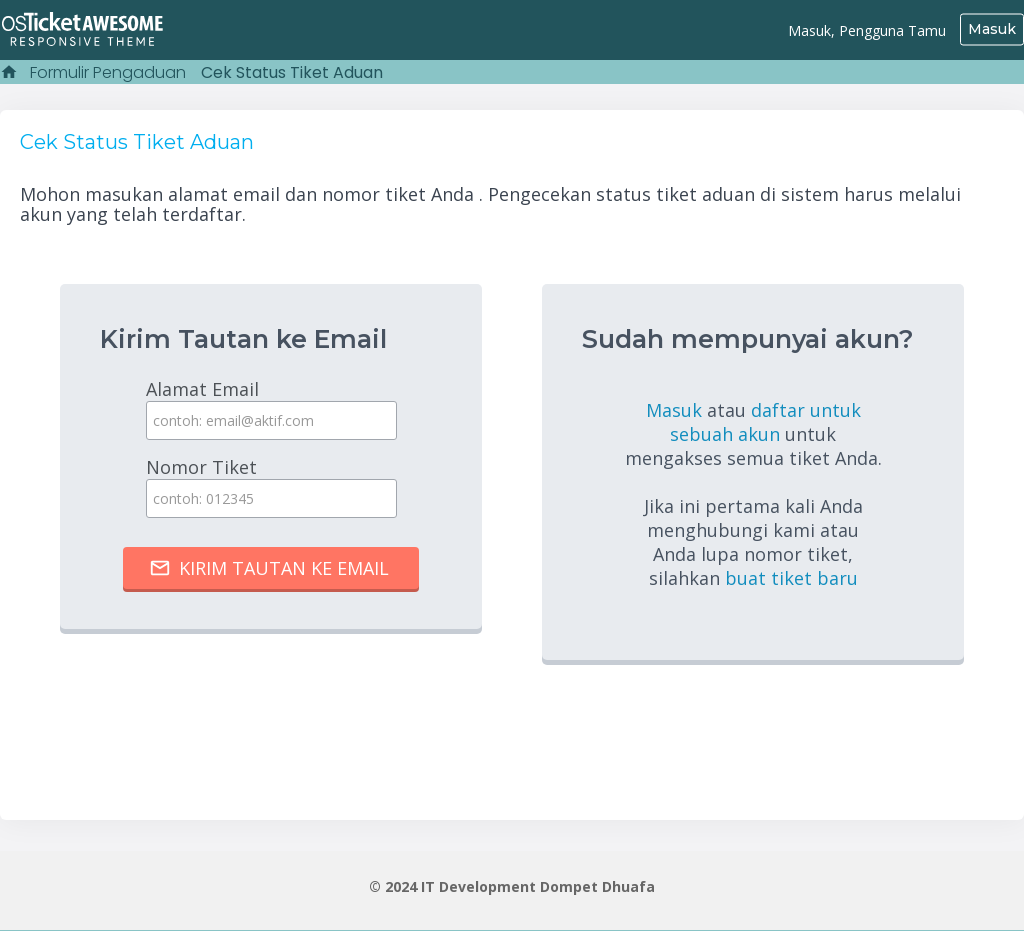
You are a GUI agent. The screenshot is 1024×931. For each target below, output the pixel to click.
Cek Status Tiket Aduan (292, 72)
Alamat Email (271, 408)
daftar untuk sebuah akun (765, 422)
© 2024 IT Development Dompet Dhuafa (512, 885)
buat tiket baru (791, 578)
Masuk (992, 29)
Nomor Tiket (271, 486)
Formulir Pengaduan (108, 72)
